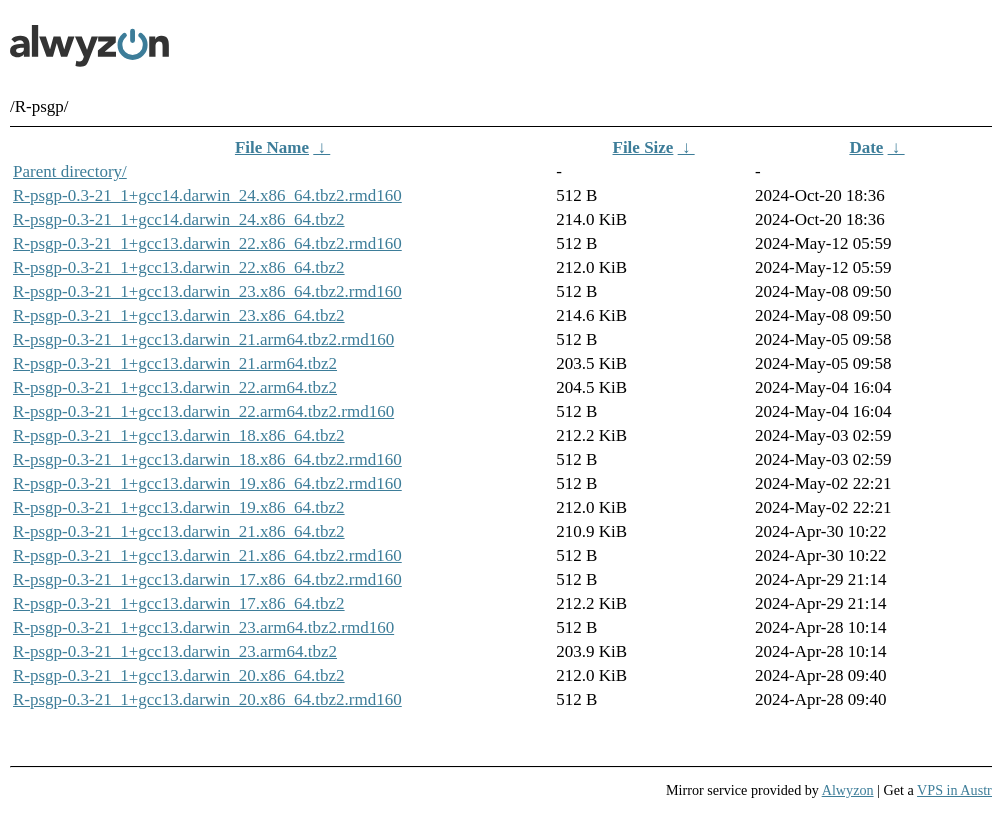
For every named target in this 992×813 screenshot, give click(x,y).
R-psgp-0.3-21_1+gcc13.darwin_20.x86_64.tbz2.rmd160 (207, 699)
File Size (643, 147)
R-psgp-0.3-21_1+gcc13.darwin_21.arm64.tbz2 (175, 363)
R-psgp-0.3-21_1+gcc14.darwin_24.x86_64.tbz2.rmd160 (207, 195)
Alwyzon (848, 790)
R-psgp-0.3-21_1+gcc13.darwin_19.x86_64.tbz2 (179, 507)
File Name (272, 147)
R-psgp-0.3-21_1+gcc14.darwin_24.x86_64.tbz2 (179, 219)
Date (866, 147)
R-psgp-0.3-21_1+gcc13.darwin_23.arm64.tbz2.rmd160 (203, 627)
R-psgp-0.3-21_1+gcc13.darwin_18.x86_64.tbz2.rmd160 (207, 459)
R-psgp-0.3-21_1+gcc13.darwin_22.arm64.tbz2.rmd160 (203, 411)
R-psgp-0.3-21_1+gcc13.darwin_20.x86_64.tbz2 (179, 675)
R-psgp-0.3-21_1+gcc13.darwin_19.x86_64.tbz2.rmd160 (207, 483)
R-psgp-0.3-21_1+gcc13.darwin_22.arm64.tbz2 (175, 387)
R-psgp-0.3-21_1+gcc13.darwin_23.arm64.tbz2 (175, 651)
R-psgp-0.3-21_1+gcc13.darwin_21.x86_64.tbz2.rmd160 (207, 555)
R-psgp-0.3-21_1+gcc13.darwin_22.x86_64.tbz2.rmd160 (207, 243)
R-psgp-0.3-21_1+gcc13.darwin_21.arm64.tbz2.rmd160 (203, 339)
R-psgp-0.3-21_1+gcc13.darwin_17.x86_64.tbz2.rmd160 (207, 579)
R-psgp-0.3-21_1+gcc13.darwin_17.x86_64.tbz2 (179, 603)
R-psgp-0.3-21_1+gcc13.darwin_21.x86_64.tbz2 (179, 531)
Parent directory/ (70, 171)
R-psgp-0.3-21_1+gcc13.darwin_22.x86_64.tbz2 (179, 267)
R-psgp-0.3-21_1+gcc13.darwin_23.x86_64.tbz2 (179, 315)
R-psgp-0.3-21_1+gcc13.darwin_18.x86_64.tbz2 (179, 435)
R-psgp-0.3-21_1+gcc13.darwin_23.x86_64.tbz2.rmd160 (207, 291)
